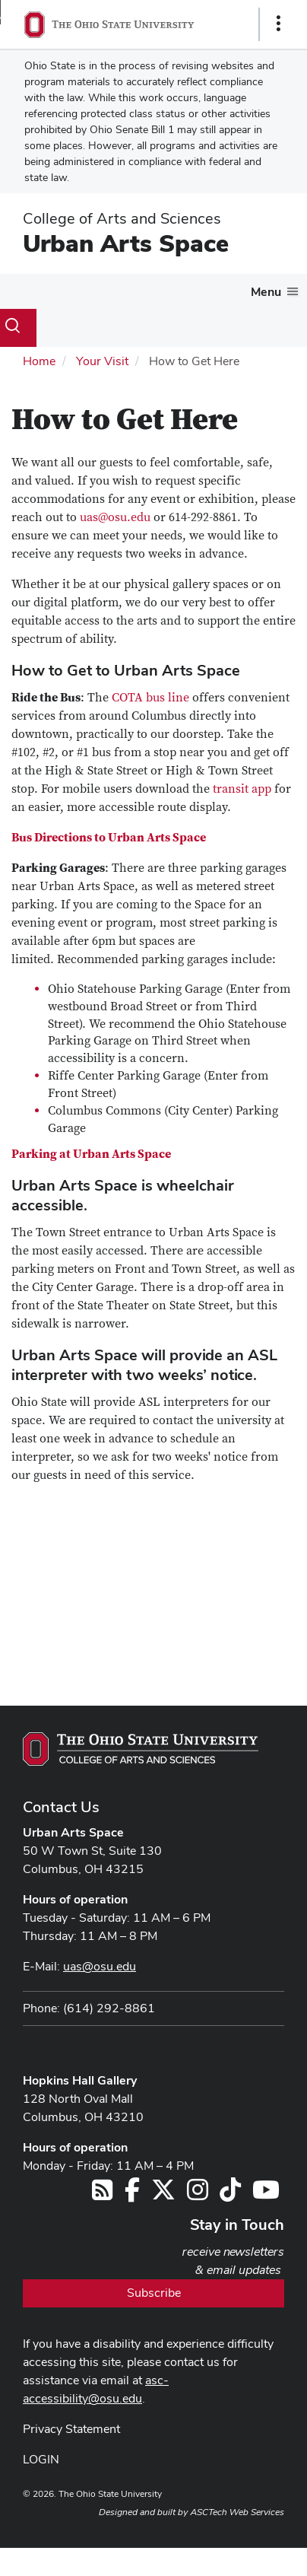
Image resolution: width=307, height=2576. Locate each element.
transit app (242, 789)
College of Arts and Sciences (122, 218)
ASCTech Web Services (237, 2512)
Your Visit (102, 361)
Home (39, 361)
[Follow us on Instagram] (197, 2194)
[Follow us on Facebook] (132, 2194)
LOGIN (41, 2459)
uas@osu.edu (115, 517)
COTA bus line (150, 697)
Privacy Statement (71, 2429)
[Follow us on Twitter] (163, 2194)
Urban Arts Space (126, 243)
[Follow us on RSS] (102, 2194)
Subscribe (154, 2293)
